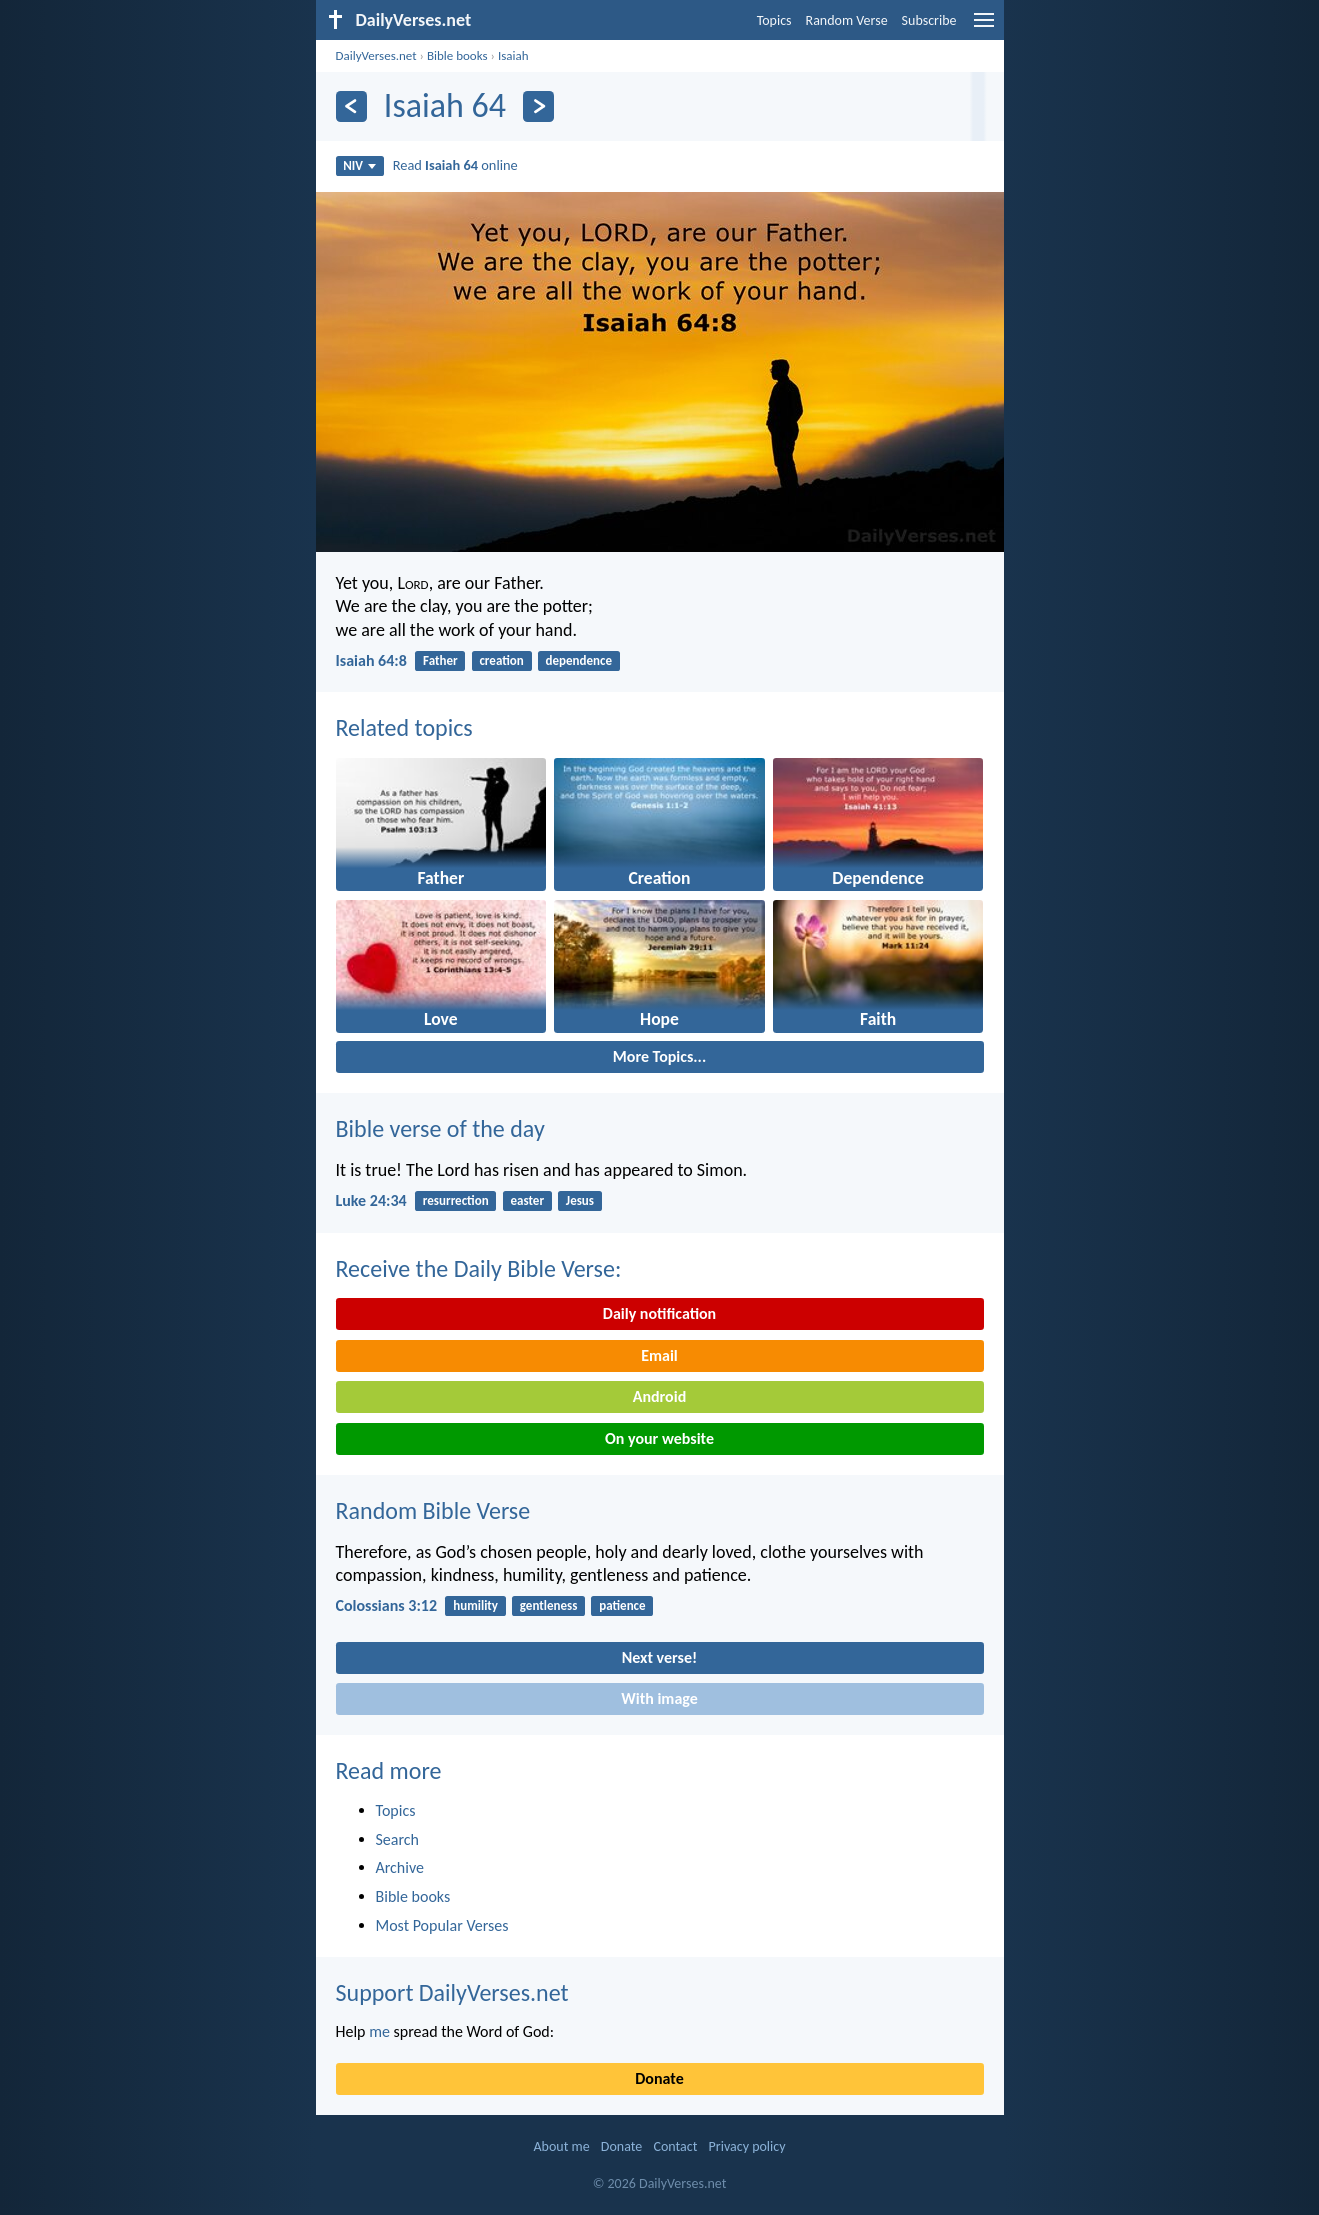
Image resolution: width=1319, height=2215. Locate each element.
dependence (579, 660)
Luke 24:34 (371, 1200)
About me (561, 2146)
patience (622, 1605)
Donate (659, 2078)
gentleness (549, 1605)
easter (528, 1200)
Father (440, 660)
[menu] (984, 27)
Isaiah (513, 55)
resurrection (456, 1200)
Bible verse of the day (440, 1128)
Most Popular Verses (442, 1925)
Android (659, 1396)
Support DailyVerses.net (452, 1992)
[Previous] (351, 106)
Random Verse (847, 20)
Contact (675, 2146)
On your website (659, 1438)
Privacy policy (747, 2146)
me (379, 2031)
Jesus (580, 1200)
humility (475, 1605)
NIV (359, 165)
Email (659, 1355)
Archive (400, 1867)
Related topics (404, 727)
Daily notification (659, 1313)
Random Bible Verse (433, 1510)
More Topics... (659, 1056)
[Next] (538, 106)
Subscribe (929, 20)
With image (659, 1698)
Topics (774, 20)
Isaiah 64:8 (371, 660)
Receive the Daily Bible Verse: (479, 1268)
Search (398, 1839)
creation (501, 660)
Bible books (457, 55)
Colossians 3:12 (387, 1605)
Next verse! (659, 1657)
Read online (455, 165)
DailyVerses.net (376, 55)
